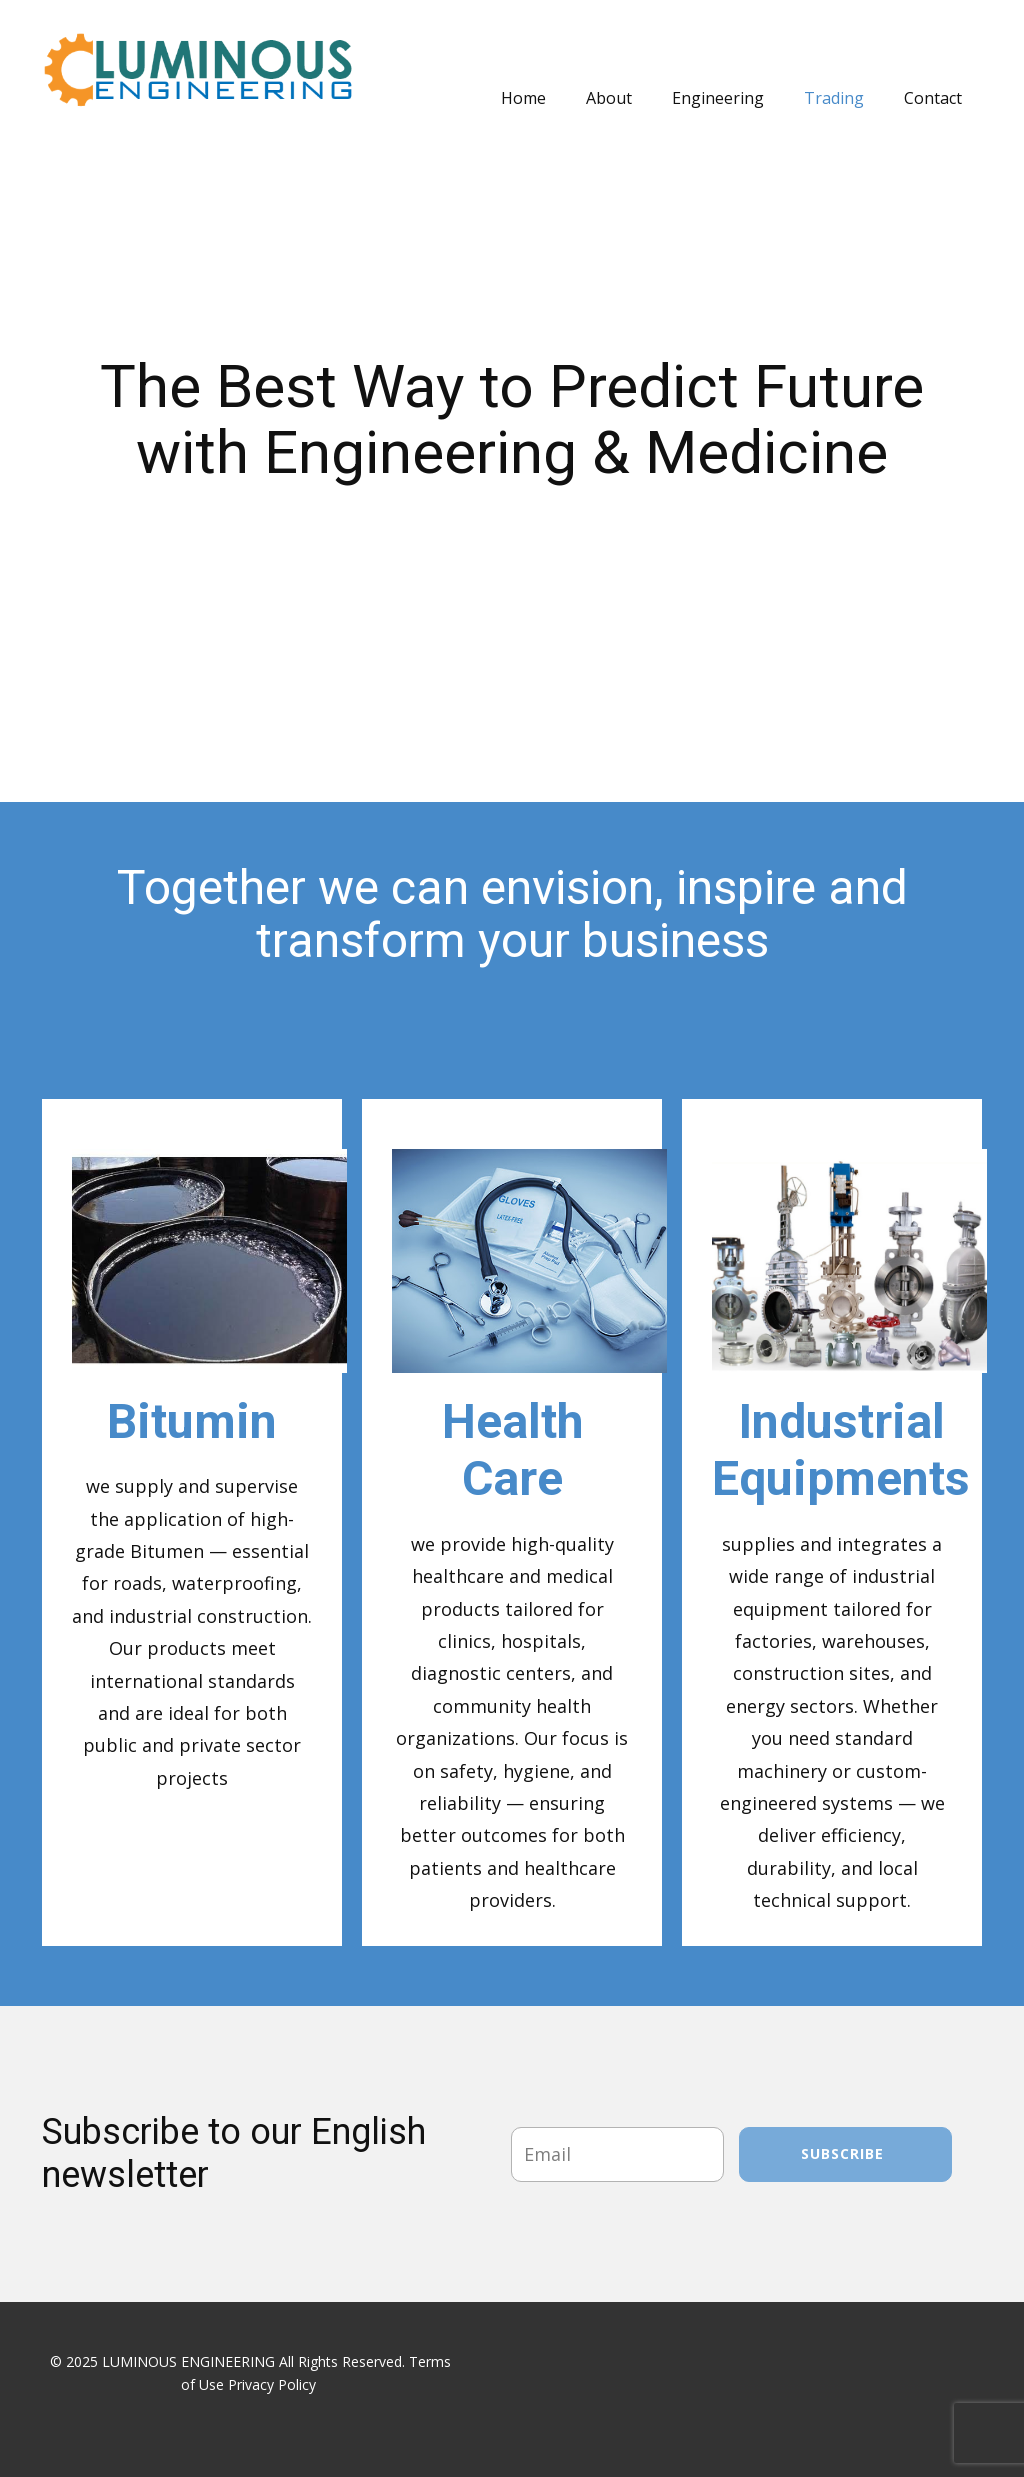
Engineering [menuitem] (718, 98)
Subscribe (845, 2153)
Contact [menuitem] (933, 98)
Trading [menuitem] (834, 98)
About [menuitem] (609, 98)
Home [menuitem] (523, 98)
